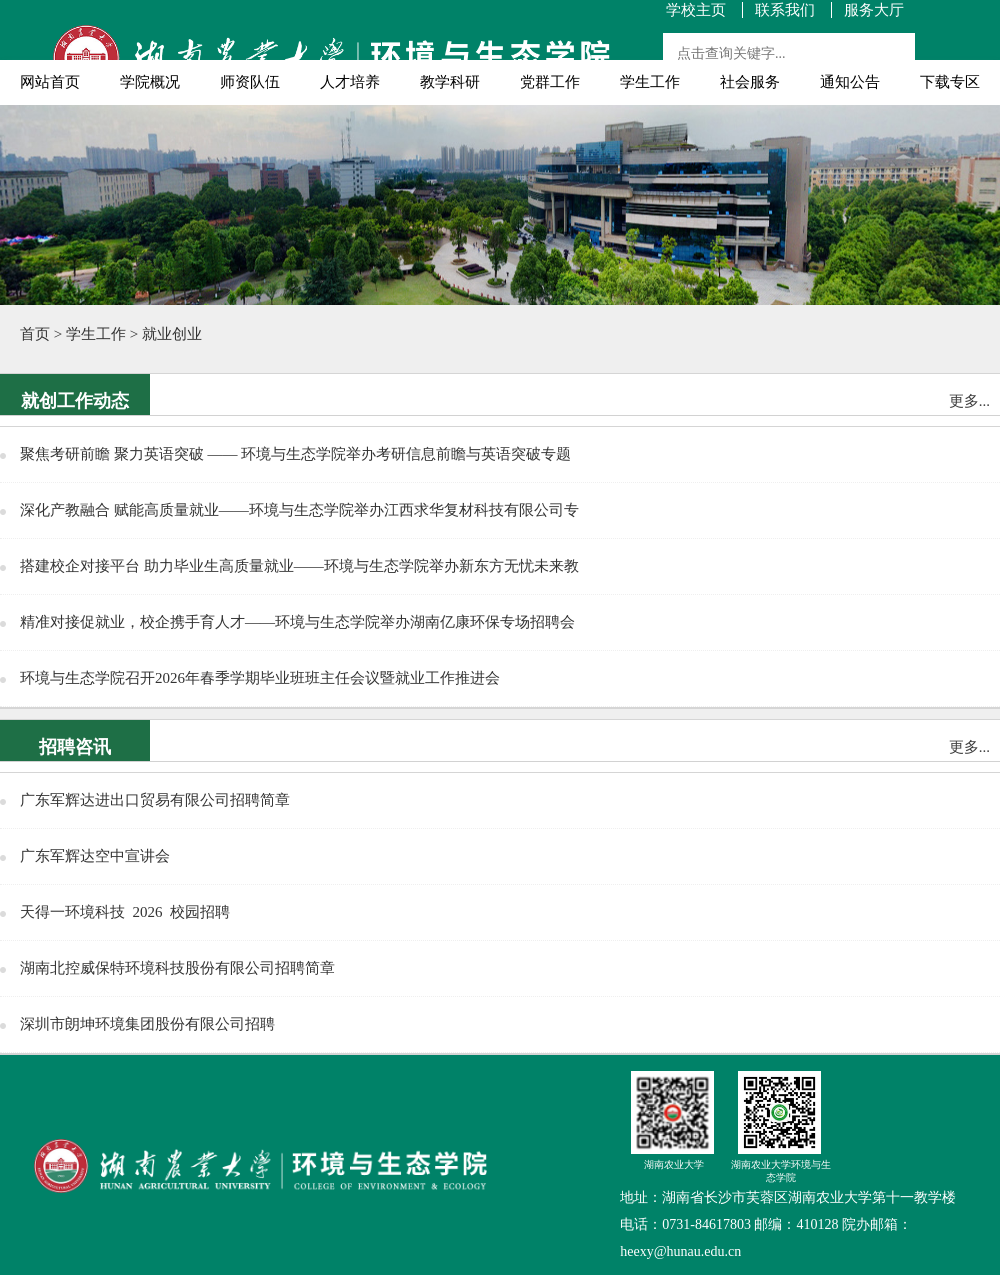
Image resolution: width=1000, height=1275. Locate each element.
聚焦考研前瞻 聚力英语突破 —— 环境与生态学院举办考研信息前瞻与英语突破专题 (295, 454)
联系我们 (785, 10)
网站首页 (50, 82)
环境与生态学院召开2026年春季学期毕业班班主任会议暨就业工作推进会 (260, 678)
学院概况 (150, 82)
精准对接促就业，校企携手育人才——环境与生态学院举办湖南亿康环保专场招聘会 (297, 622)
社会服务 (750, 82)
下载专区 (950, 82)
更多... (969, 401)
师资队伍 (250, 82)
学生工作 (650, 82)
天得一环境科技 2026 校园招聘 (125, 912)
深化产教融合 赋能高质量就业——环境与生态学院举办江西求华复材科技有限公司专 (299, 510)
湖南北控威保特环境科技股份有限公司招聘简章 (177, 968)
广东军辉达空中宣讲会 (95, 856)
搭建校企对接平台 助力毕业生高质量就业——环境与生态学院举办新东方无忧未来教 (299, 566)
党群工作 (550, 82)
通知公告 (850, 82)
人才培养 (350, 82)
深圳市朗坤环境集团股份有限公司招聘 (147, 1024)
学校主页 (696, 10)
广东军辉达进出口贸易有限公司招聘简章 (155, 800)
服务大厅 (874, 10)
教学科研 (450, 82)
